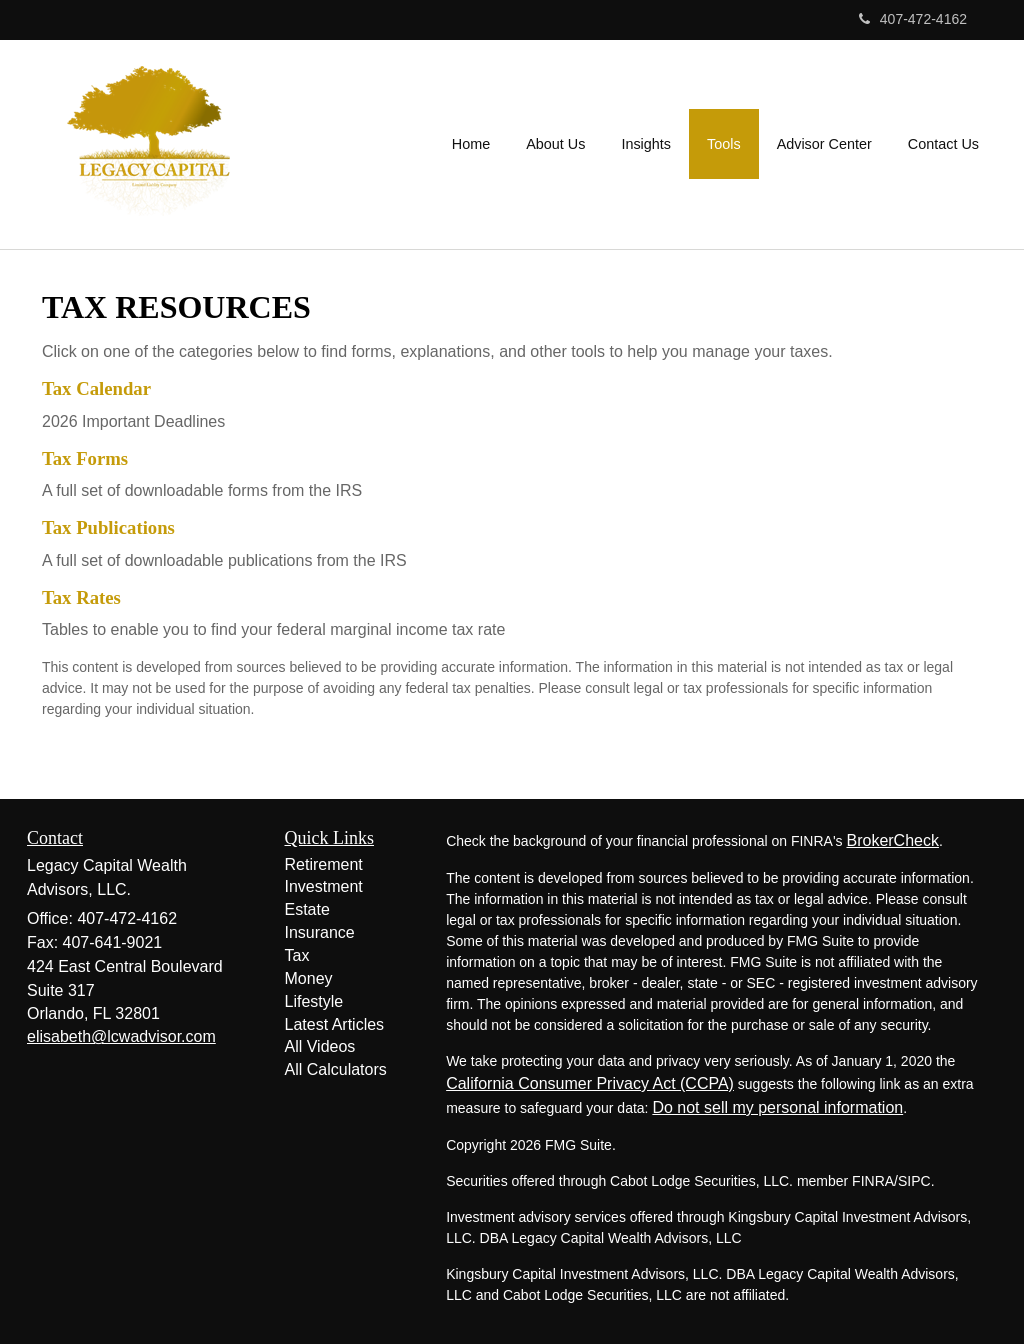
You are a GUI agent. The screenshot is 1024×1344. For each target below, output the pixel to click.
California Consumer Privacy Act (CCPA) (590, 1083)
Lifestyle (314, 1001)
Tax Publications (108, 527)
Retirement (324, 864)
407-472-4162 (913, 19)
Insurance (320, 932)
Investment (324, 886)
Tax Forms (85, 458)
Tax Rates (81, 597)
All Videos (320, 1046)
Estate (307, 909)
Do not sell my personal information (777, 1107)
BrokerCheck (892, 840)
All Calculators (336, 1069)
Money (309, 978)
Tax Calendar (96, 388)
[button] (555, 144)
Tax (297, 955)
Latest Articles (335, 1024)
